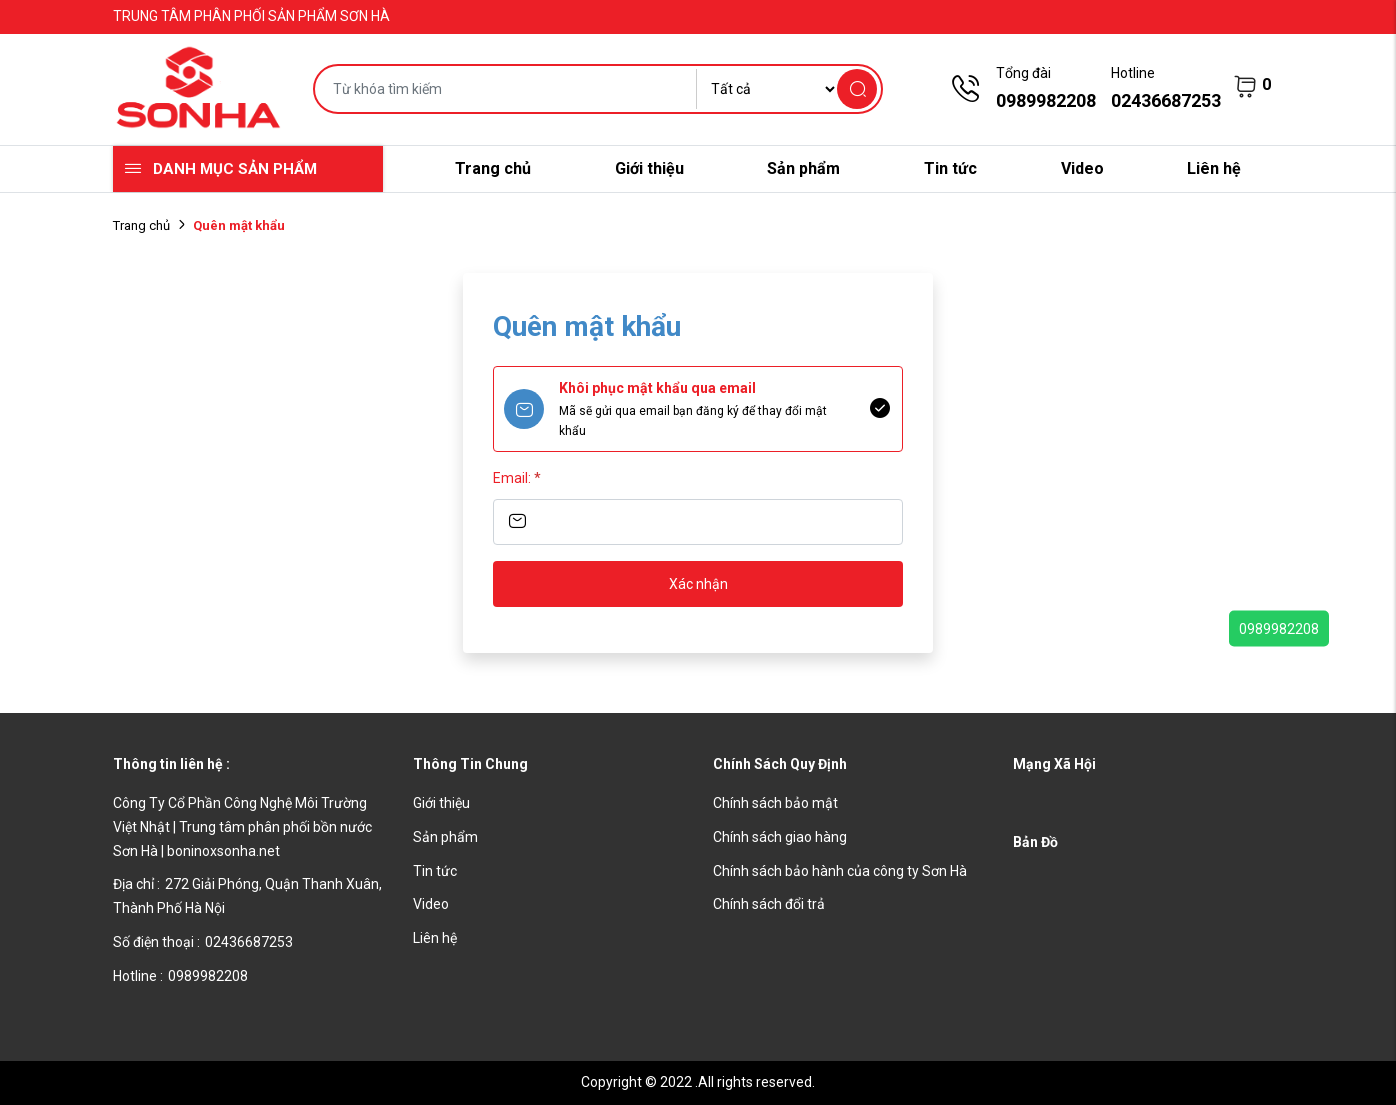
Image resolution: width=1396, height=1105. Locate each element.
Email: (517, 478)
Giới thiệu (649, 168)
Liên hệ (1214, 168)
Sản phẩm (803, 168)
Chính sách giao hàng (780, 837)
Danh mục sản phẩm (235, 169)
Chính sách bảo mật (775, 803)
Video (1082, 168)
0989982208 (1279, 628)
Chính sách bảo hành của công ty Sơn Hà (840, 871)
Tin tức (950, 168)
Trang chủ (493, 168)
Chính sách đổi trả (769, 904)
